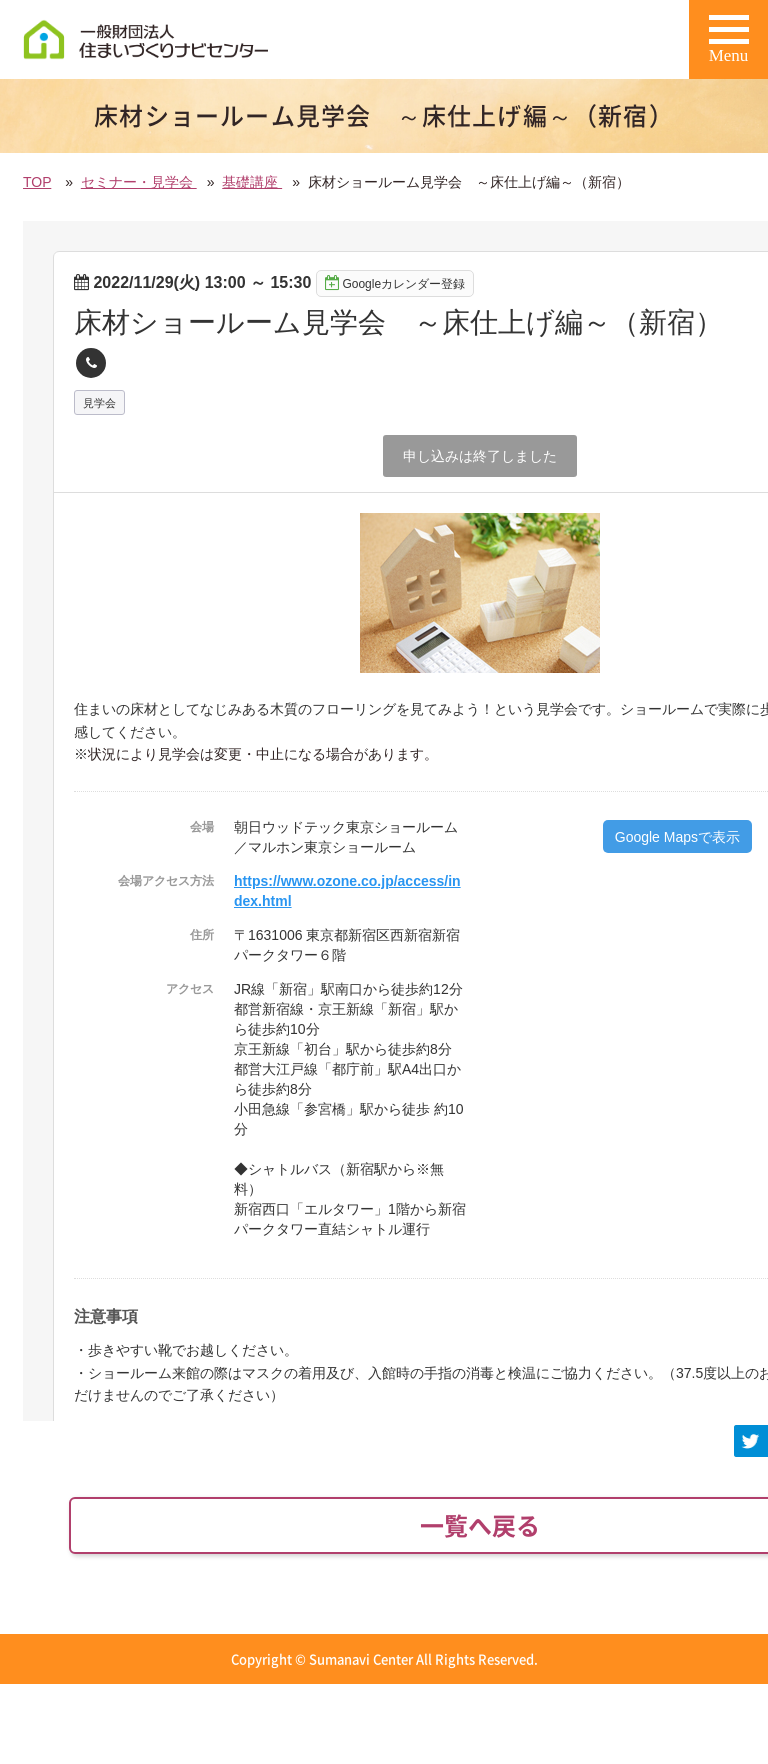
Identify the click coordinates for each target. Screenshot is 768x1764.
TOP (37, 182)
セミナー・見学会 (139, 182)
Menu (729, 46)
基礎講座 (252, 182)
